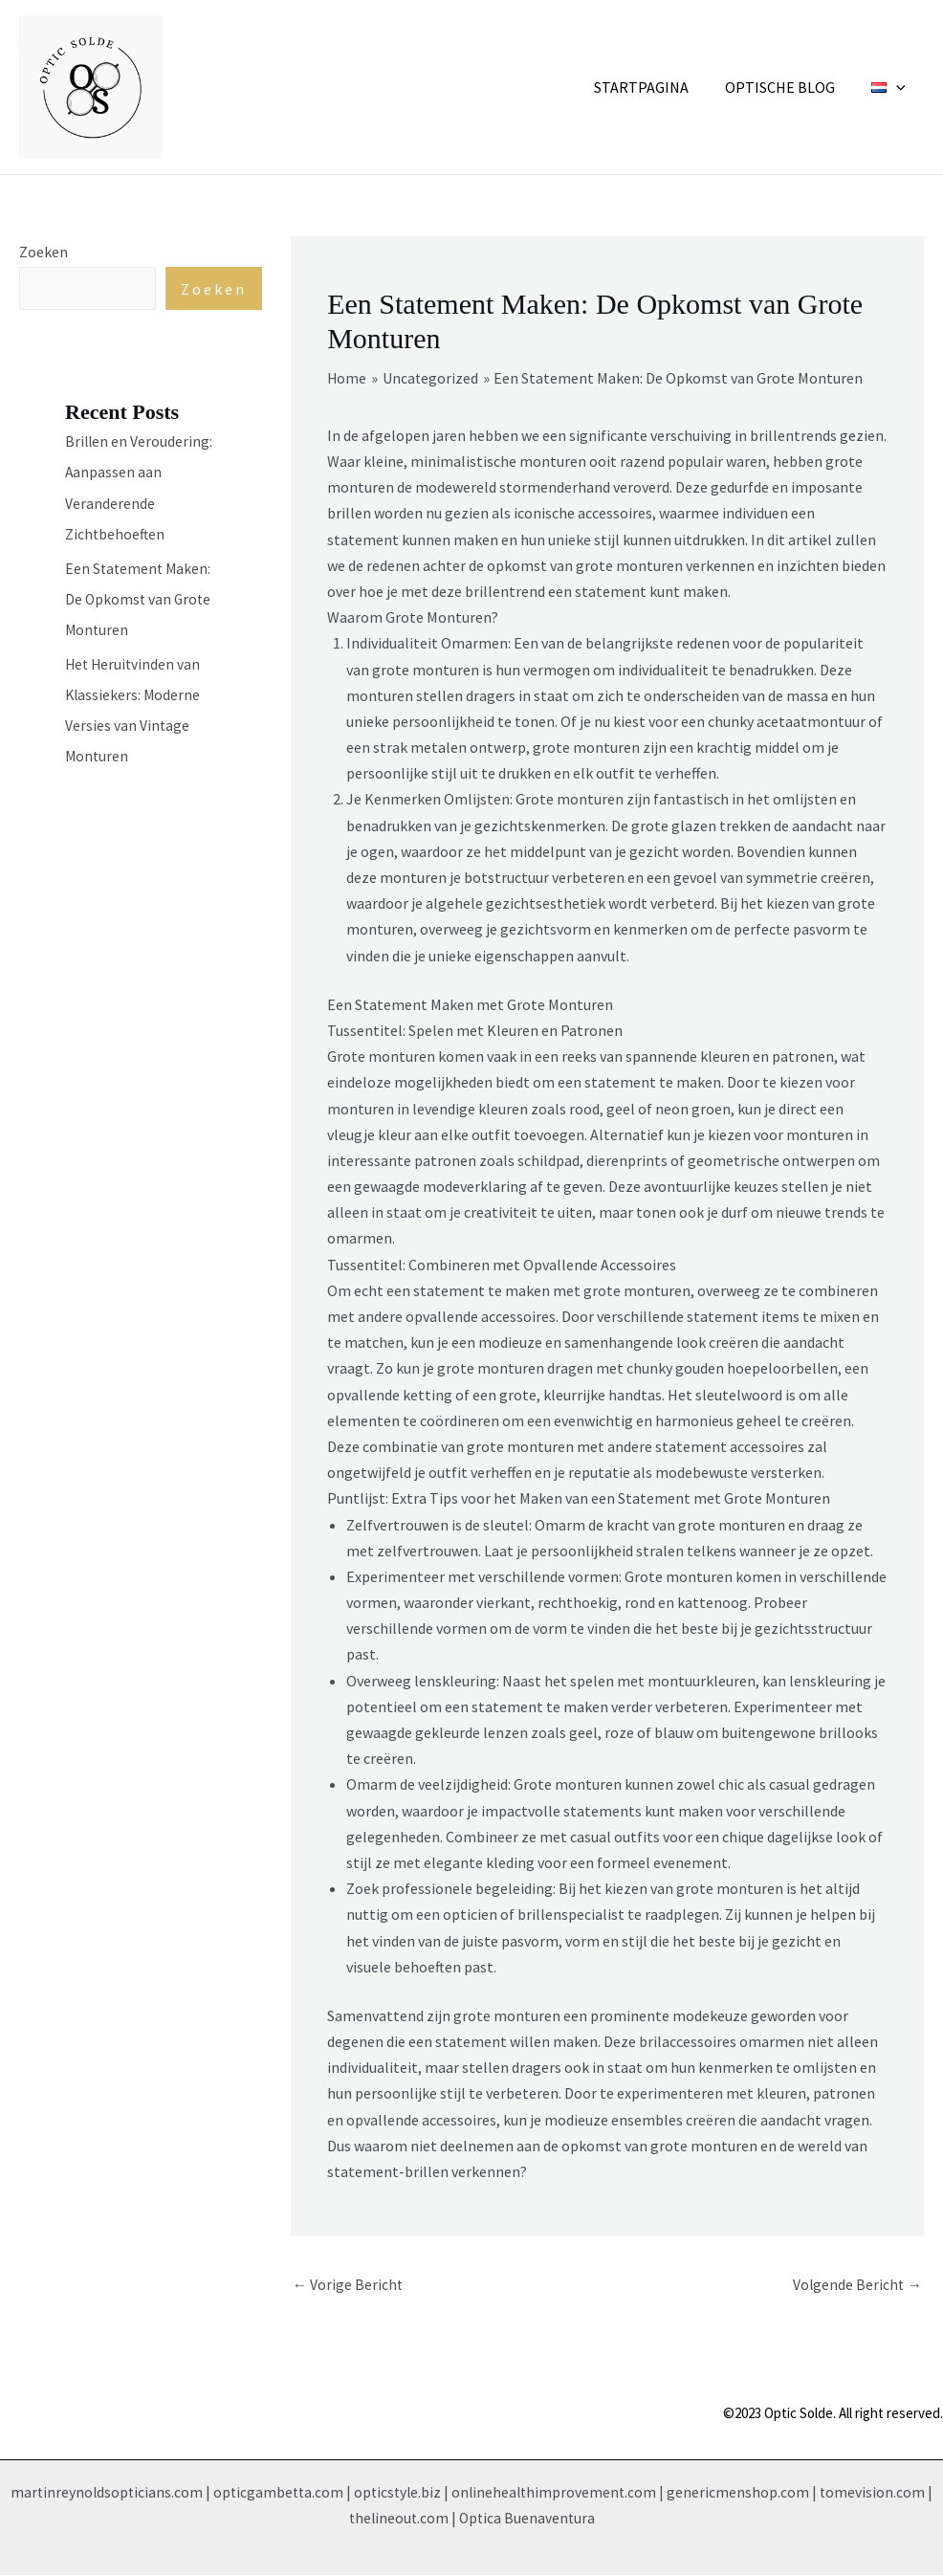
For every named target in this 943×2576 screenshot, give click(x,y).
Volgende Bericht (856, 2284)
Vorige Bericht (349, 2284)
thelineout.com (397, 2518)
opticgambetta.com (275, 2492)
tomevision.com (878, 2492)
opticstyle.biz (398, 2492)
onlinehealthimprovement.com (557, 2492)
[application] (899, 87)
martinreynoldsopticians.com (101, 2492)
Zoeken (43, 251)
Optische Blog (789, 87)
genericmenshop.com (743, 2492)
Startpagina (655, 87)
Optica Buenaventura (528, 2518)
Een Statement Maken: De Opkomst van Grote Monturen (139, 599)
